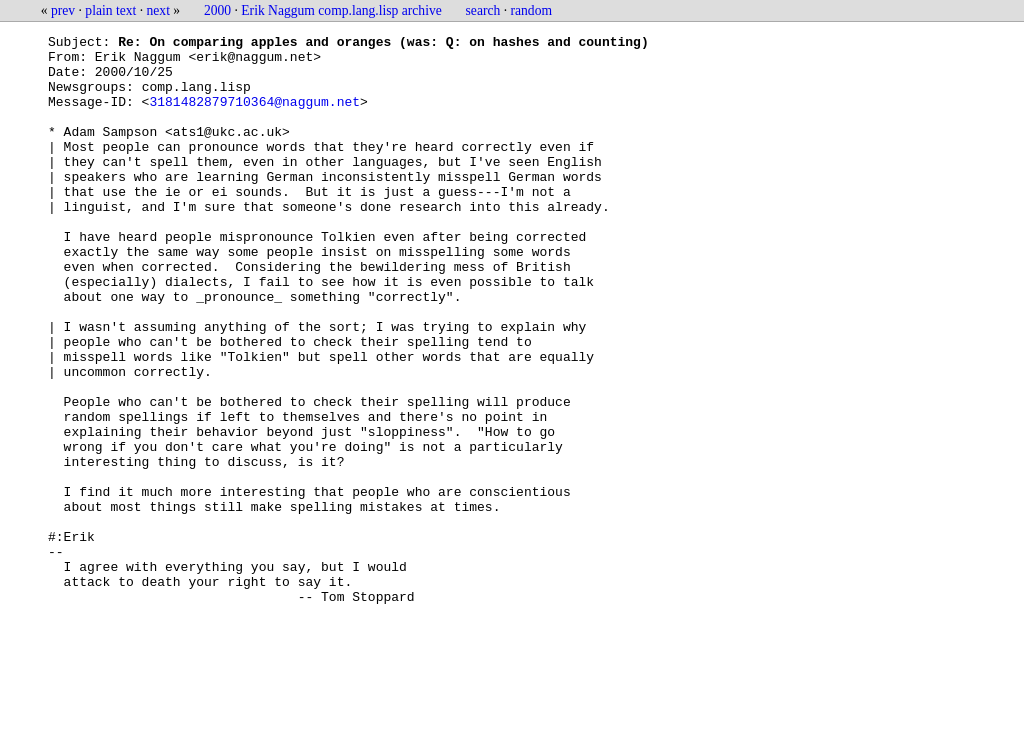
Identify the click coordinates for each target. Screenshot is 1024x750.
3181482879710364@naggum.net (254, 116)
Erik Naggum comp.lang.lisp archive (341, 10)
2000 (217, 10)
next (158, 10)
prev (63, 10)
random (532, 10)
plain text (110, 10)
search (483, 10)
